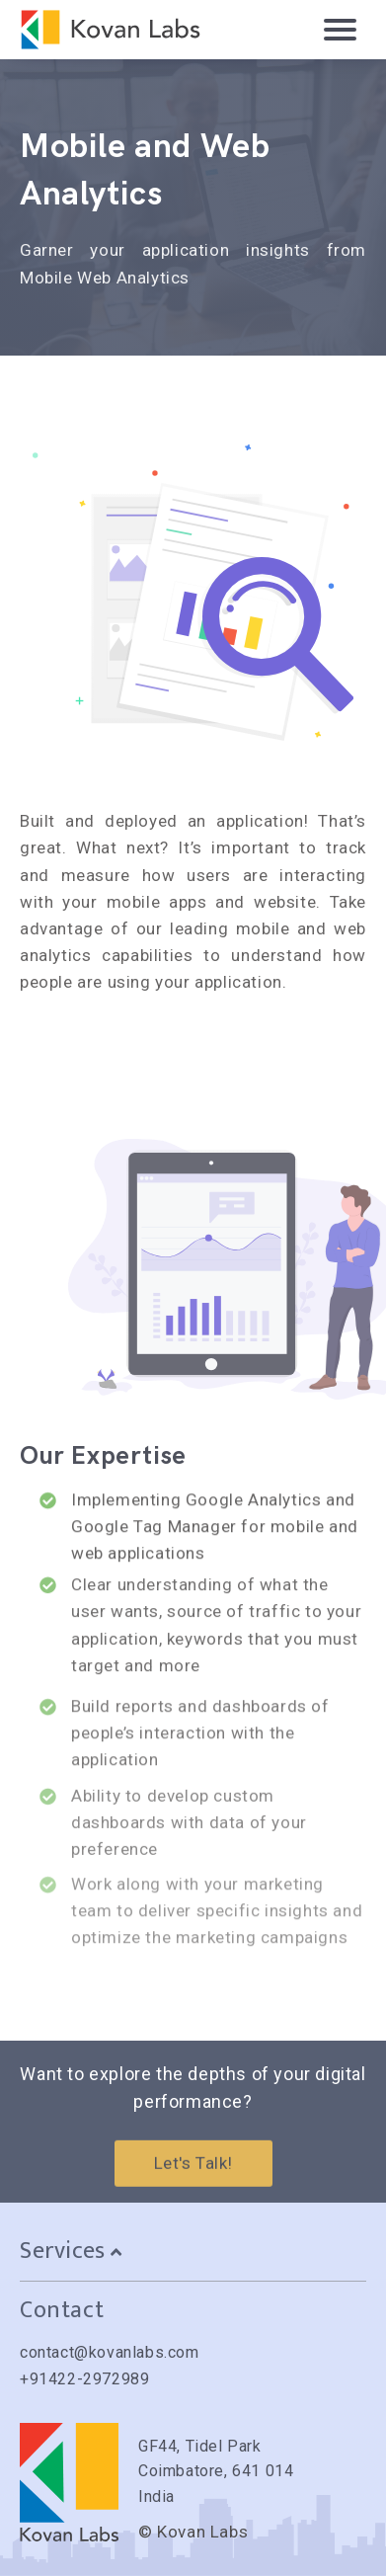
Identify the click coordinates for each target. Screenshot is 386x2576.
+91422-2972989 (84, 2379)
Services (70, 2251)
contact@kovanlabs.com (109, 2352)
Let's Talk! (193, 2174)
